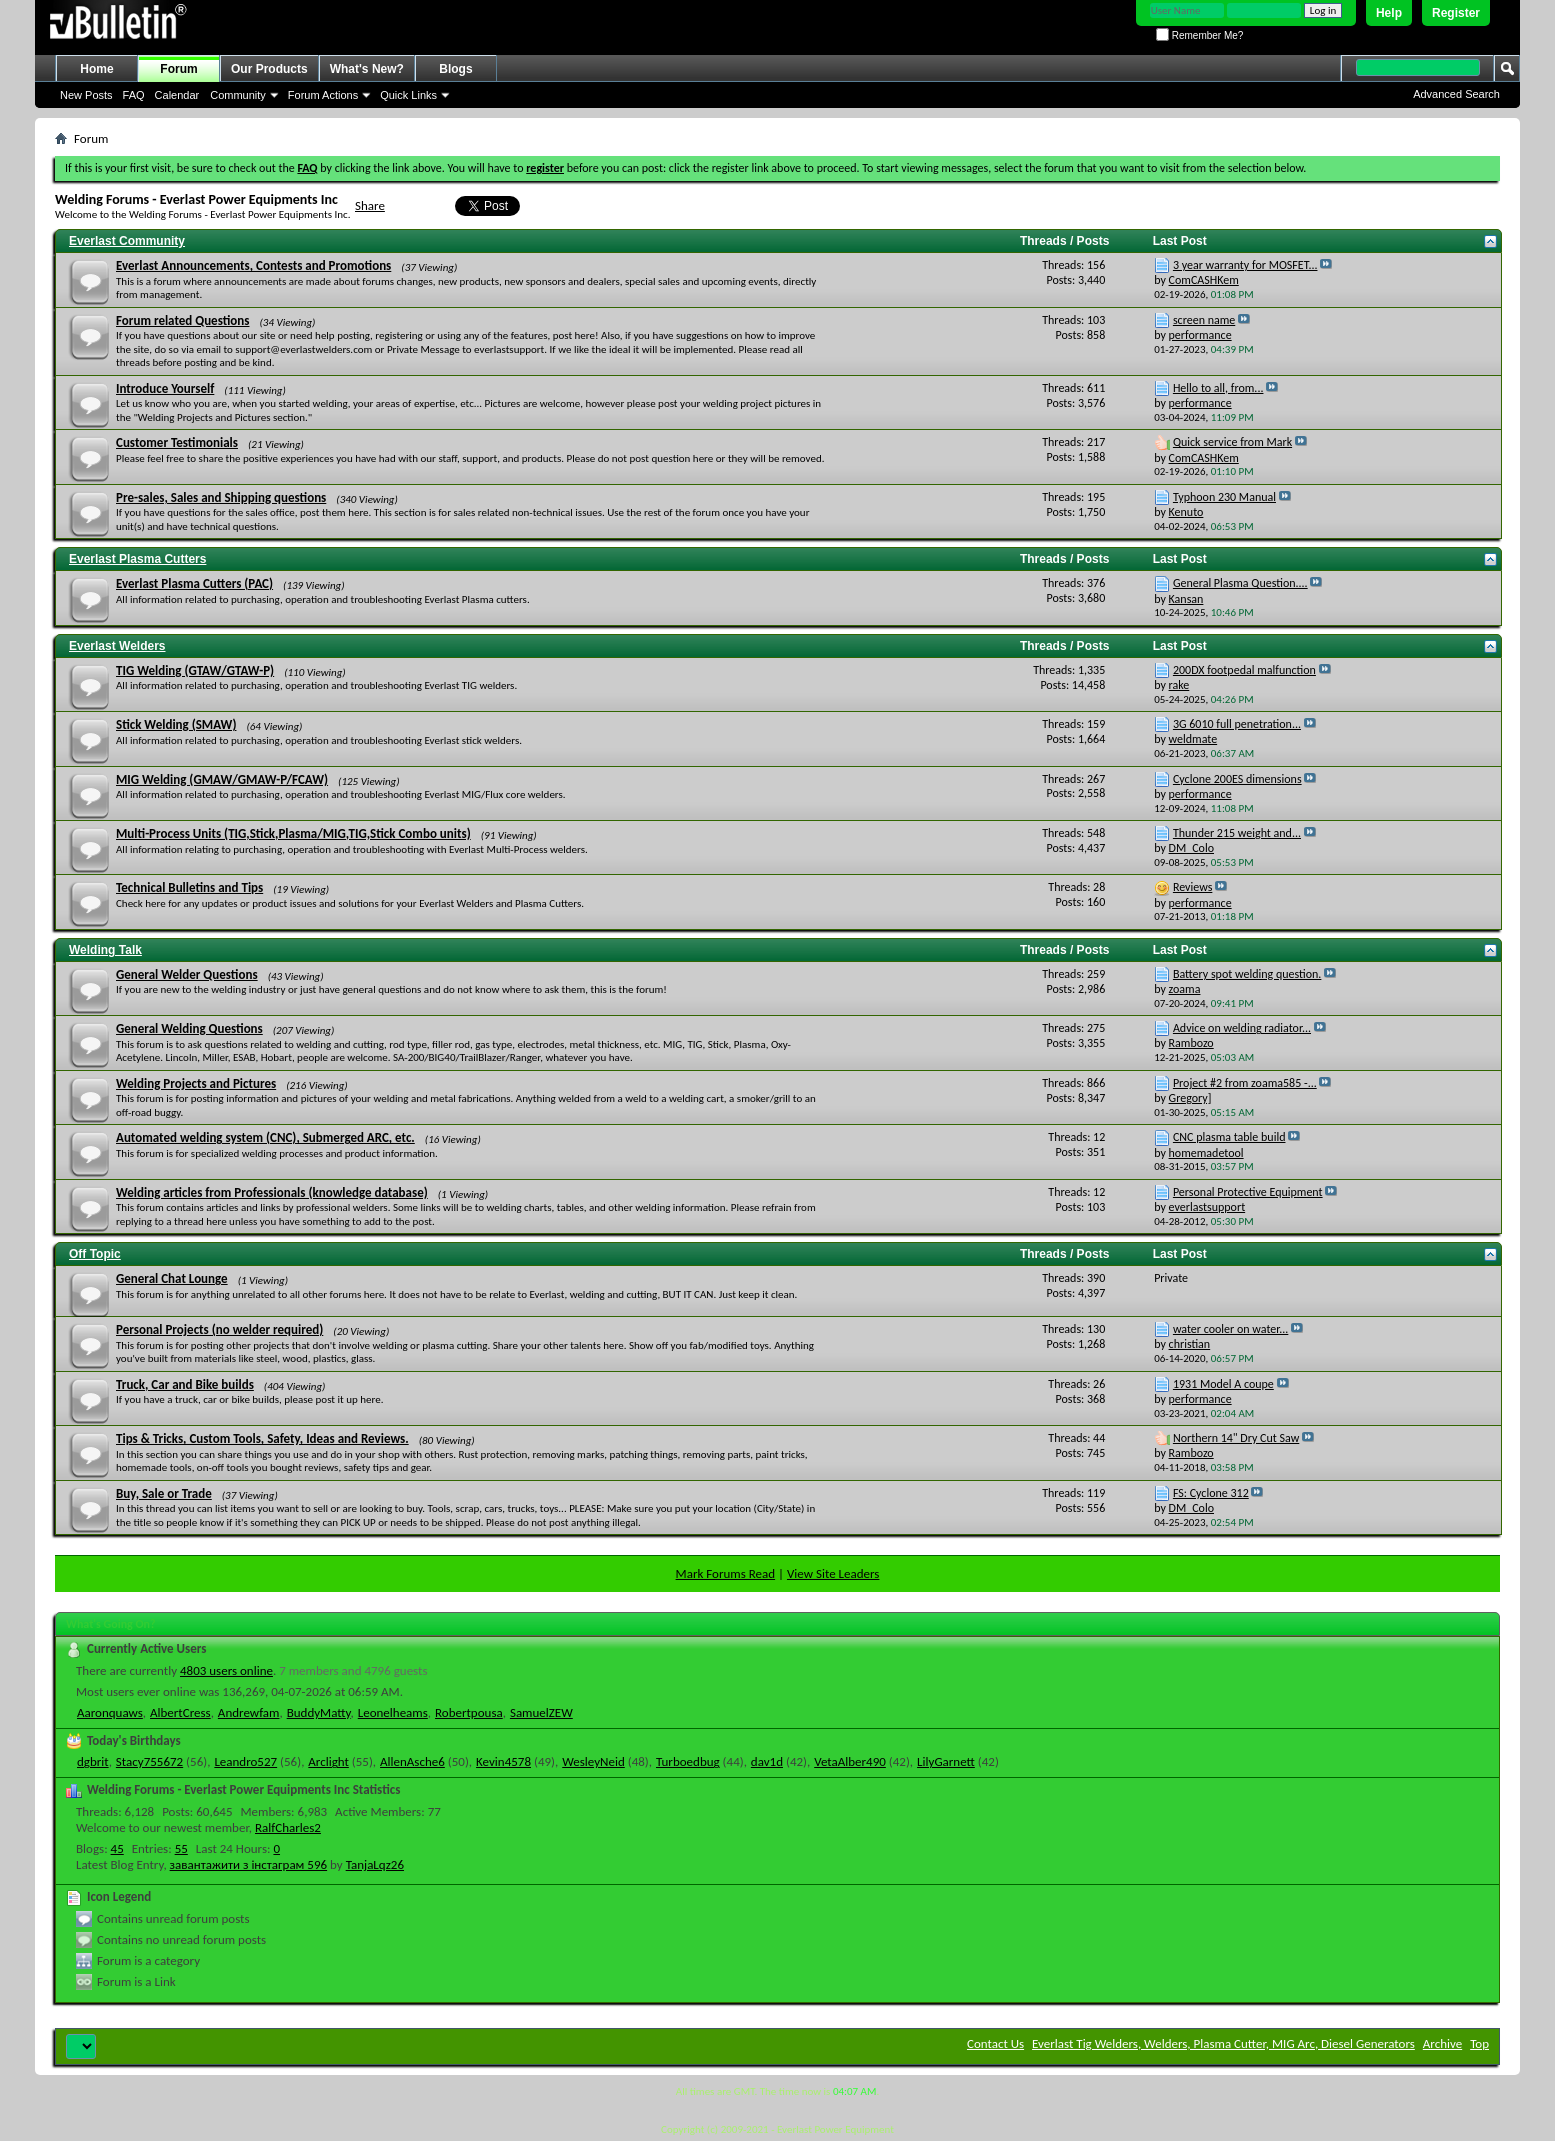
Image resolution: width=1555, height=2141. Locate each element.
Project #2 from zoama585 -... (1245, 1083)
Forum (178, 69)
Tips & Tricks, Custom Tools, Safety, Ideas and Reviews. (262, 1438)
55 (181, 1848)
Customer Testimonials (177, 442)
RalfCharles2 (288, 1827)
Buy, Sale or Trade (164, 1493)
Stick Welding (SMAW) (176, 724)
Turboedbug (688, 1761)
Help (1389, 13)
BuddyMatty (319, 1712)
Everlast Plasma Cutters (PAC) (194, 583)
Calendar (177, 95)
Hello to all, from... (1218, 388)
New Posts (86, 95)
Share (370, 205)
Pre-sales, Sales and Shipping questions (221, 497)
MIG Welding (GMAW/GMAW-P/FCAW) (222, 779)
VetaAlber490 (850, 1761)
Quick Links (408, 95)
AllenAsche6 (412, 1761)
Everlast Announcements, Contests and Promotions (253, 265)
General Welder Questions (187, 974)
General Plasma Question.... (1240, 583)
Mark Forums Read (726, 1573)
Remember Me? (1199, 35)
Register (1456, 13)
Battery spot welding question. (1247, 974)
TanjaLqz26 (375, 1864)
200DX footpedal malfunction (1244, 670)
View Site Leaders (833, 1573)
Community (238, 95)
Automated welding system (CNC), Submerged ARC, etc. (265, 1137)
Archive (1442, 2043)
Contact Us (995, 2043)
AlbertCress (180, 1712)
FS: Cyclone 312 (1211, 1493)
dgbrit (93, 1761)
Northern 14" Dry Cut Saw (1236, 1438)
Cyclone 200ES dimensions (1237, 779)
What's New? (367, 69)
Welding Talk (105, 950)
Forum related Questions (182, 320)
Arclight (328, 1761)
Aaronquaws (110, 1712)
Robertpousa (469, 1712)
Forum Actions (323, 95)
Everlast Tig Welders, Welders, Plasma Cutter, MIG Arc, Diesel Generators (1223, 2043)
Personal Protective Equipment (1248, 1192)
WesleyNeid (593, 1761)
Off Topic (95, 1254)
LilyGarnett (946, 1761)
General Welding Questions (189, 1028)
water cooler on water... (1230, 1329)
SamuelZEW (541, 1712)
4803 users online (226, 1670)
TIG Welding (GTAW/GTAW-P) (195, 670)
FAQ (134, 95)
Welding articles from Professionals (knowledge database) (272, 1192)
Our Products (269, 69)
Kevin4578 (503, 1761)
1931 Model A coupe (1223, 1384)
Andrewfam (249, 1712)
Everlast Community (127, 241)
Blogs (455, 69)
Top (1479, 2043)
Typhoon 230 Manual (1224, 497)
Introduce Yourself (165, 388)
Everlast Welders (117, 646)
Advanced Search (1456, 94)
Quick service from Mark (1232, 442)
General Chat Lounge (172, 1278)
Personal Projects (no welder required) (219, 1329)
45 (117, 1848)
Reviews (1192, 887)
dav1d (767, 1761)
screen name (1204, 320)
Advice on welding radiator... (1242, 1028)
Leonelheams (393, 1712)
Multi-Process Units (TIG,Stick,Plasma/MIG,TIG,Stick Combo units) (293, 833)
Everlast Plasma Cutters (137, 559)
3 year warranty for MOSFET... (1245, 265)
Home (96, 69)
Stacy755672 (149, 1761)
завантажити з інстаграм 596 (249, 1864)
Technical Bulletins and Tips (189, 887)
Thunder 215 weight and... (1237, 833)
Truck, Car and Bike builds (185, 1384)
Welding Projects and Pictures (196, 1083)
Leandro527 (245, 1761)
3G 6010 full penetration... (1237, 724)
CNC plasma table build (1229, 1137)
